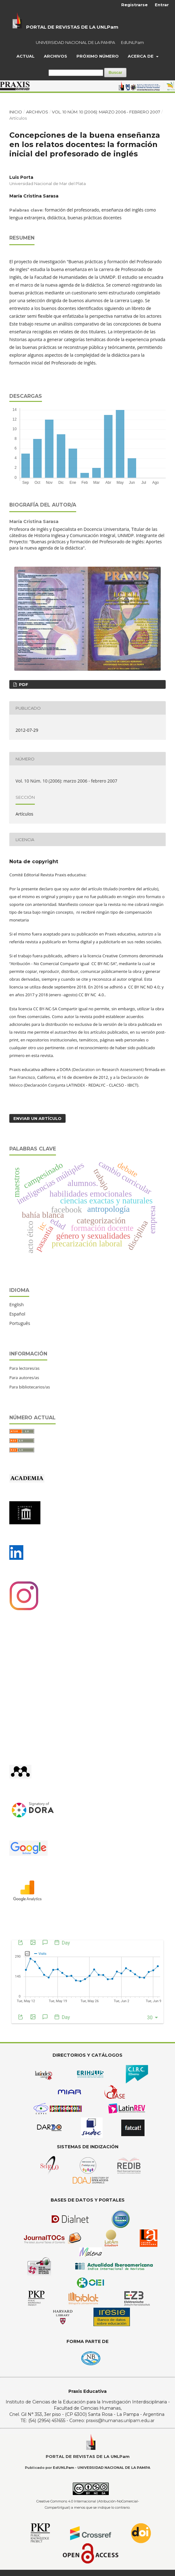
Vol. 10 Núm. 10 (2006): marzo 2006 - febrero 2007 (106, 111)
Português (19, 1323)
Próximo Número (97, 56)
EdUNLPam (132, 42)
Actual (25, 56)
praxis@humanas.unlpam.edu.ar (120, 2420)
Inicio (15, 111)
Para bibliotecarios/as (29, 1387)
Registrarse (134, 4)
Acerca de (141, 56)
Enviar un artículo (37, 1118)
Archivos (55, 56)
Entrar (162, 4)
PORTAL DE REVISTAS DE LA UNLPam (72, 27)
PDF (23, 684)
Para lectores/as (24, 1368)
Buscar (115, 72)
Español (17, 1314)
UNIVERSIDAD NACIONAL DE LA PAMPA (75, 42)
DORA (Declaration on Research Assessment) (102, 1069)
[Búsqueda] (75, 72)
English (16, 1304)
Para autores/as (24, 1377)
